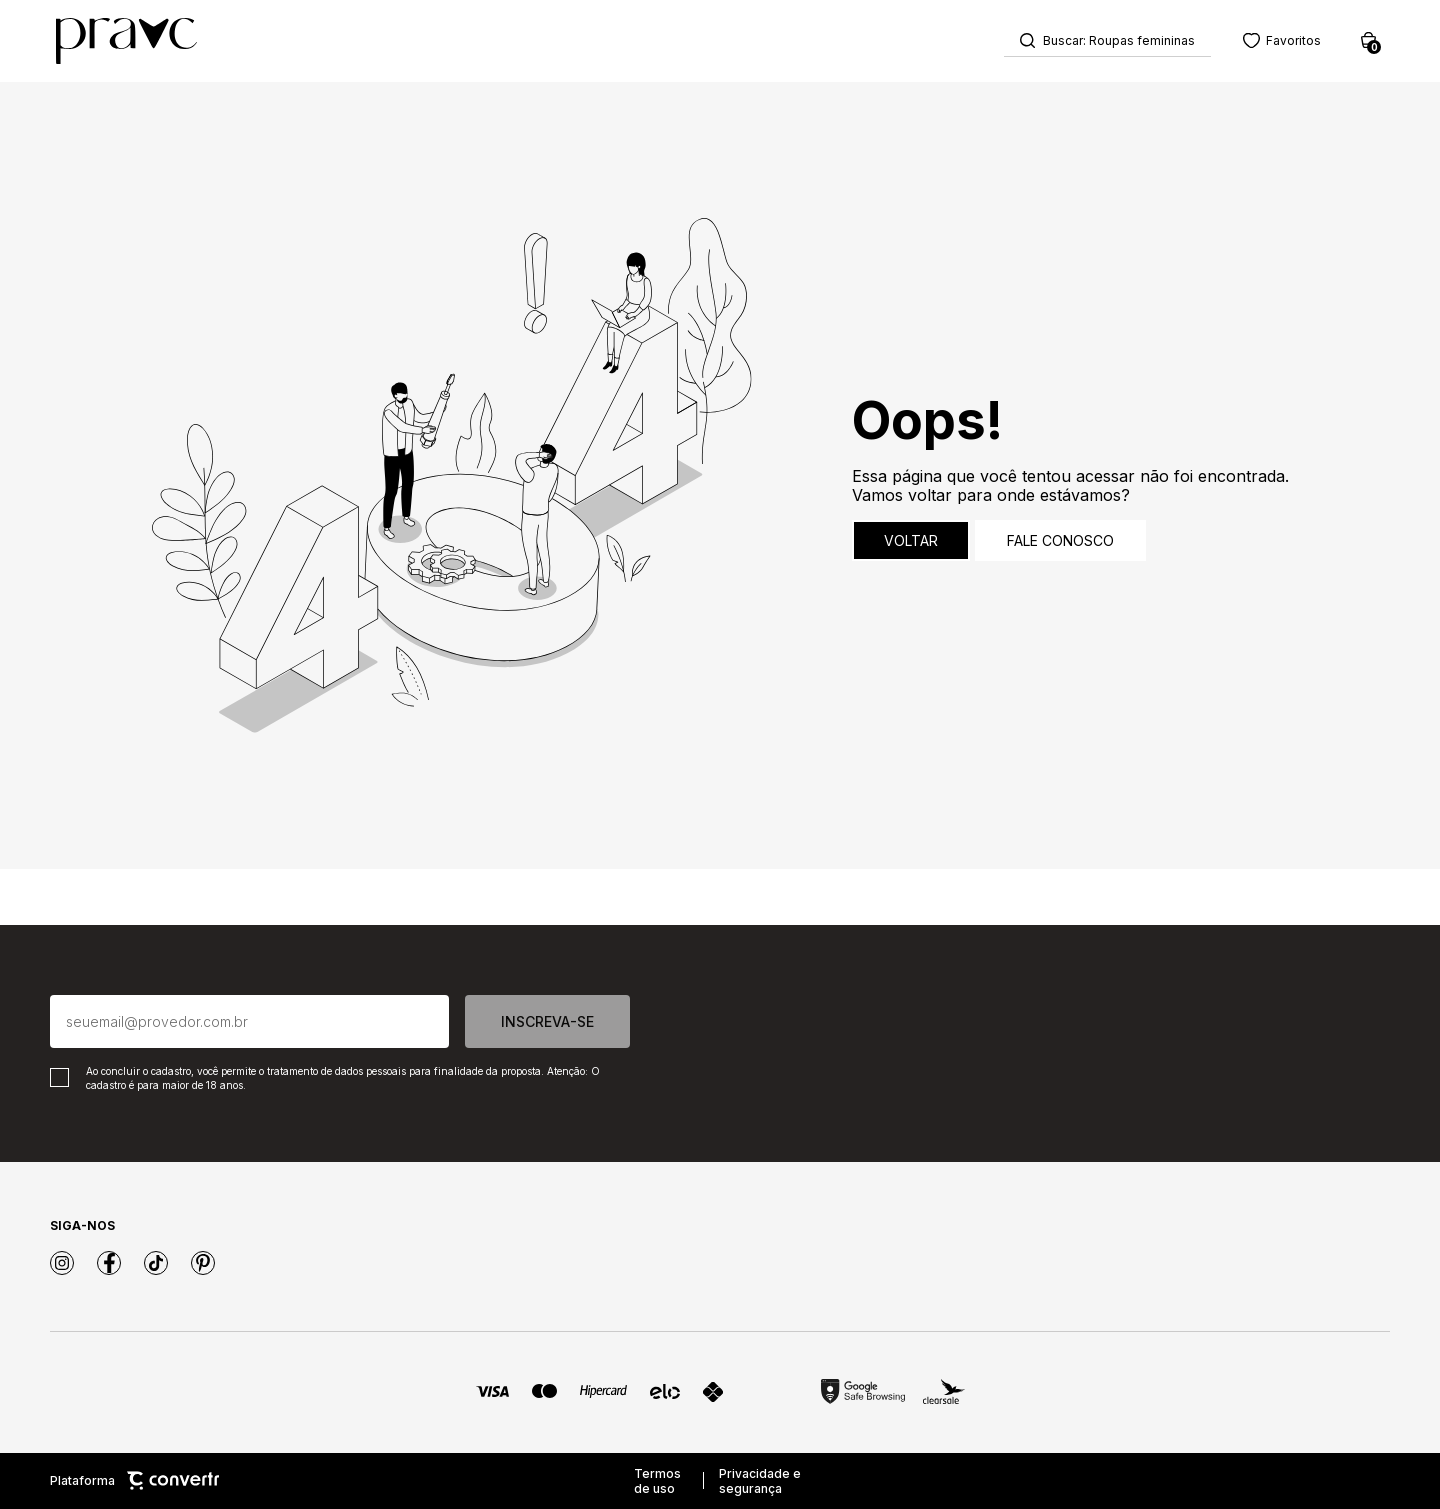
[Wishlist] (1282, 40)
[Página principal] (126, 41)
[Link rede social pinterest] (203, 1263)
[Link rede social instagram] (62, 1263)
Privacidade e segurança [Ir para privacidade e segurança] (760, 1481)
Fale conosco (1060, 541)
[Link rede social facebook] (109, 1263)
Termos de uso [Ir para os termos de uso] (657, 1481)
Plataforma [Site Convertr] (134, 1481)
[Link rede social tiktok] (156, 1263)
